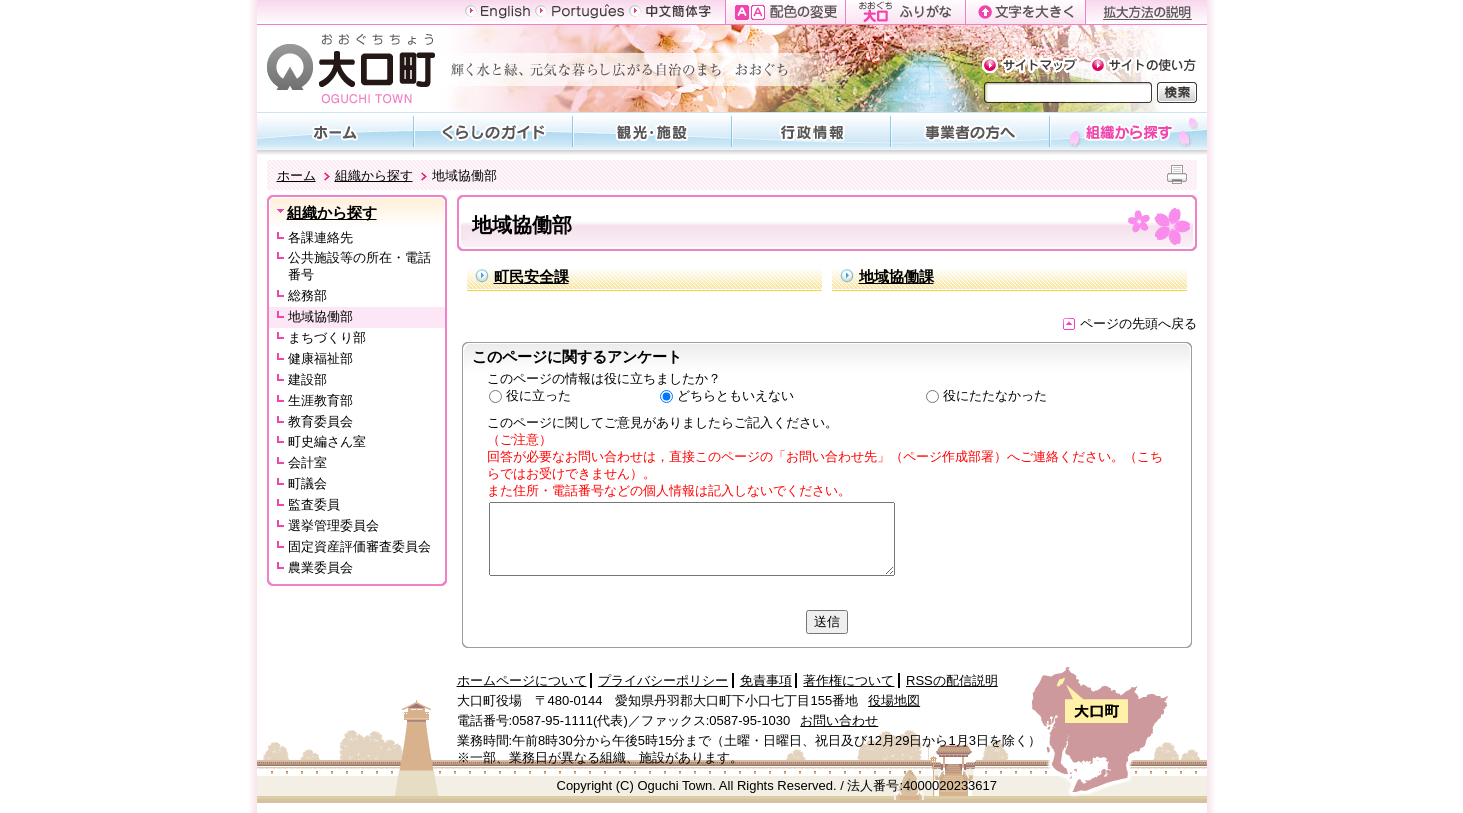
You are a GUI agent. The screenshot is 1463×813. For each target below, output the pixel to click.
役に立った (538, 395)
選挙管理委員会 (333, 525)
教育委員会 (320, 421)
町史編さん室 (327, 441)
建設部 (307, 379)
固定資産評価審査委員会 (359, 546)
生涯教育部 (320, 400)
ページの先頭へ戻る (1130, 323)
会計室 (307, 462)
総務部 (307, 295)
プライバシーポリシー (663, 680)
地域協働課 (896, 276)
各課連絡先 (320, 237)
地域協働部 (320, 316)
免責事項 (766, 680)
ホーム (296, 175)
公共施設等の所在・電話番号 (359, 266)
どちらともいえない (735, 395)
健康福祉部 (320, 358)
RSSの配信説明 (952, 680)
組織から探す (374, 175)
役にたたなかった (995, 395)
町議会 (307, 483)
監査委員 (314, 504)
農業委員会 (320, 567)
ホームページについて (522, 680)
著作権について (848, 680)
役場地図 (894, 700)
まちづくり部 (327, 337)
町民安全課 (531, 276)
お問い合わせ (839, 720)
